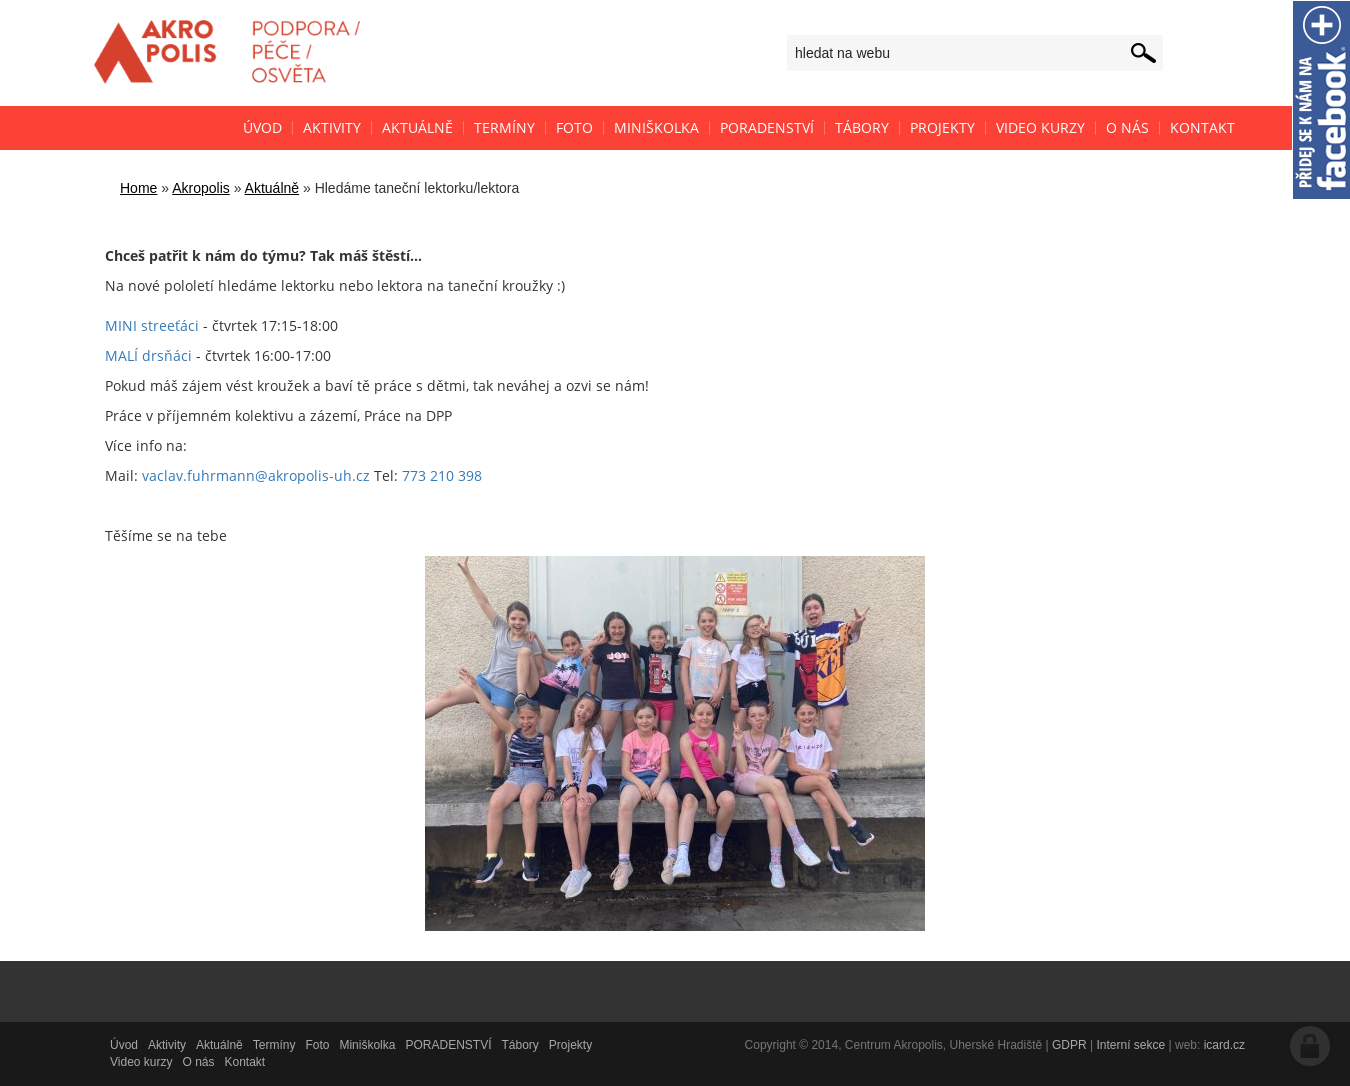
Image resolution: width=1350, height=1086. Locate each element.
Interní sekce (1130, 1045)
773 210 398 (442, 475)
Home (138, 188)
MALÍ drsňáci (148, 355)
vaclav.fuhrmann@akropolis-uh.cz (256, 475)
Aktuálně (272, 188)
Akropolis (201, 188)
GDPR (1069, 1045)
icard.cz (1224, 1045)
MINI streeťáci (152, 325)
